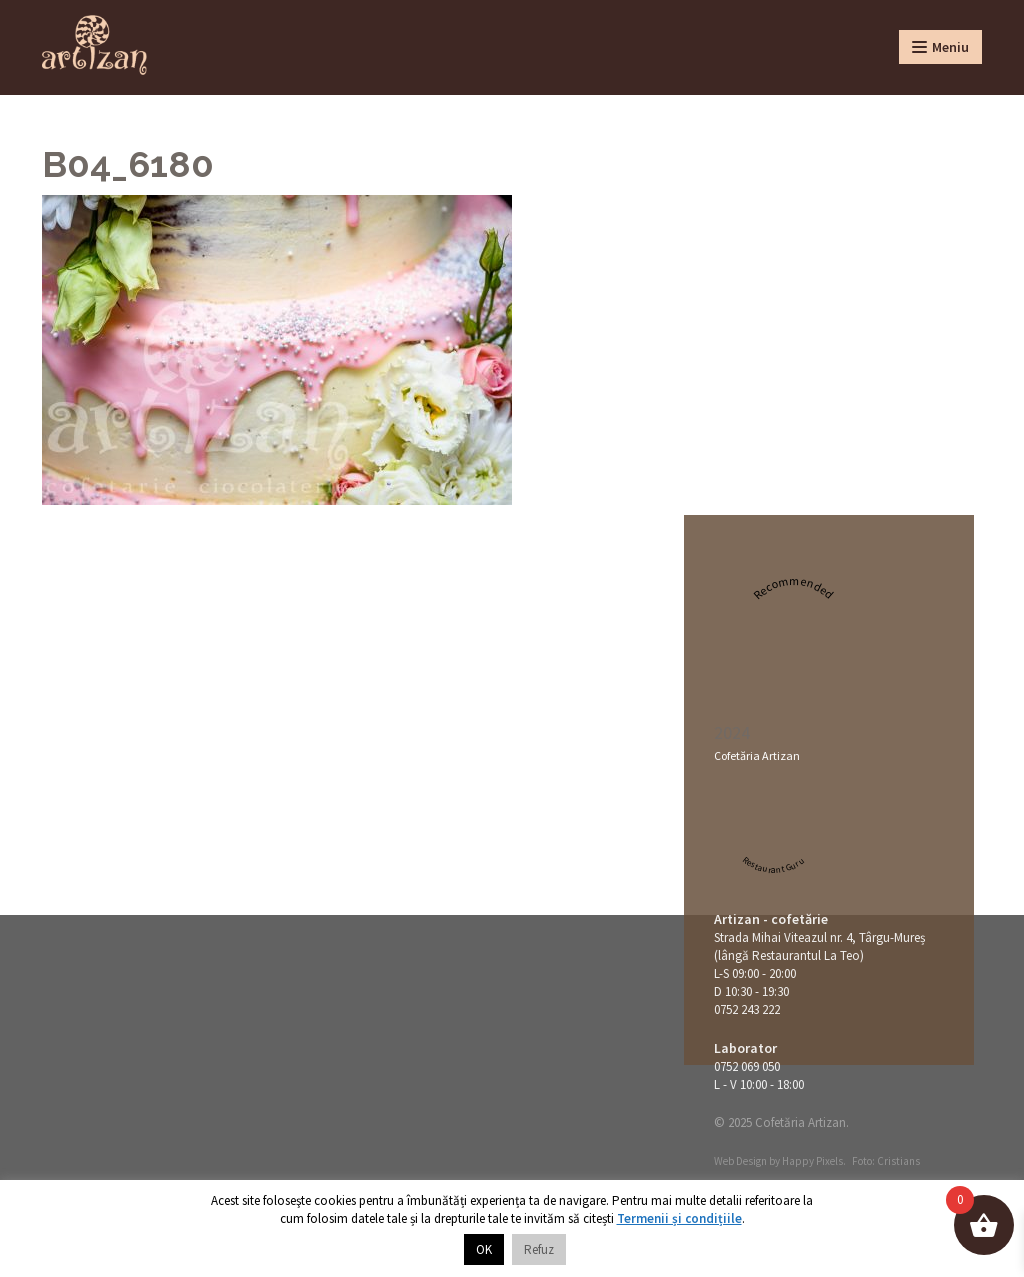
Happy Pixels (812, 1161)
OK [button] (484, 1249)
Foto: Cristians (886, 1161)
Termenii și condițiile (679, 1218)
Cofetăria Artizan (757, 755)
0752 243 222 (747, 1009)
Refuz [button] (539, 1249)
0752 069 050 (747, 1066)
